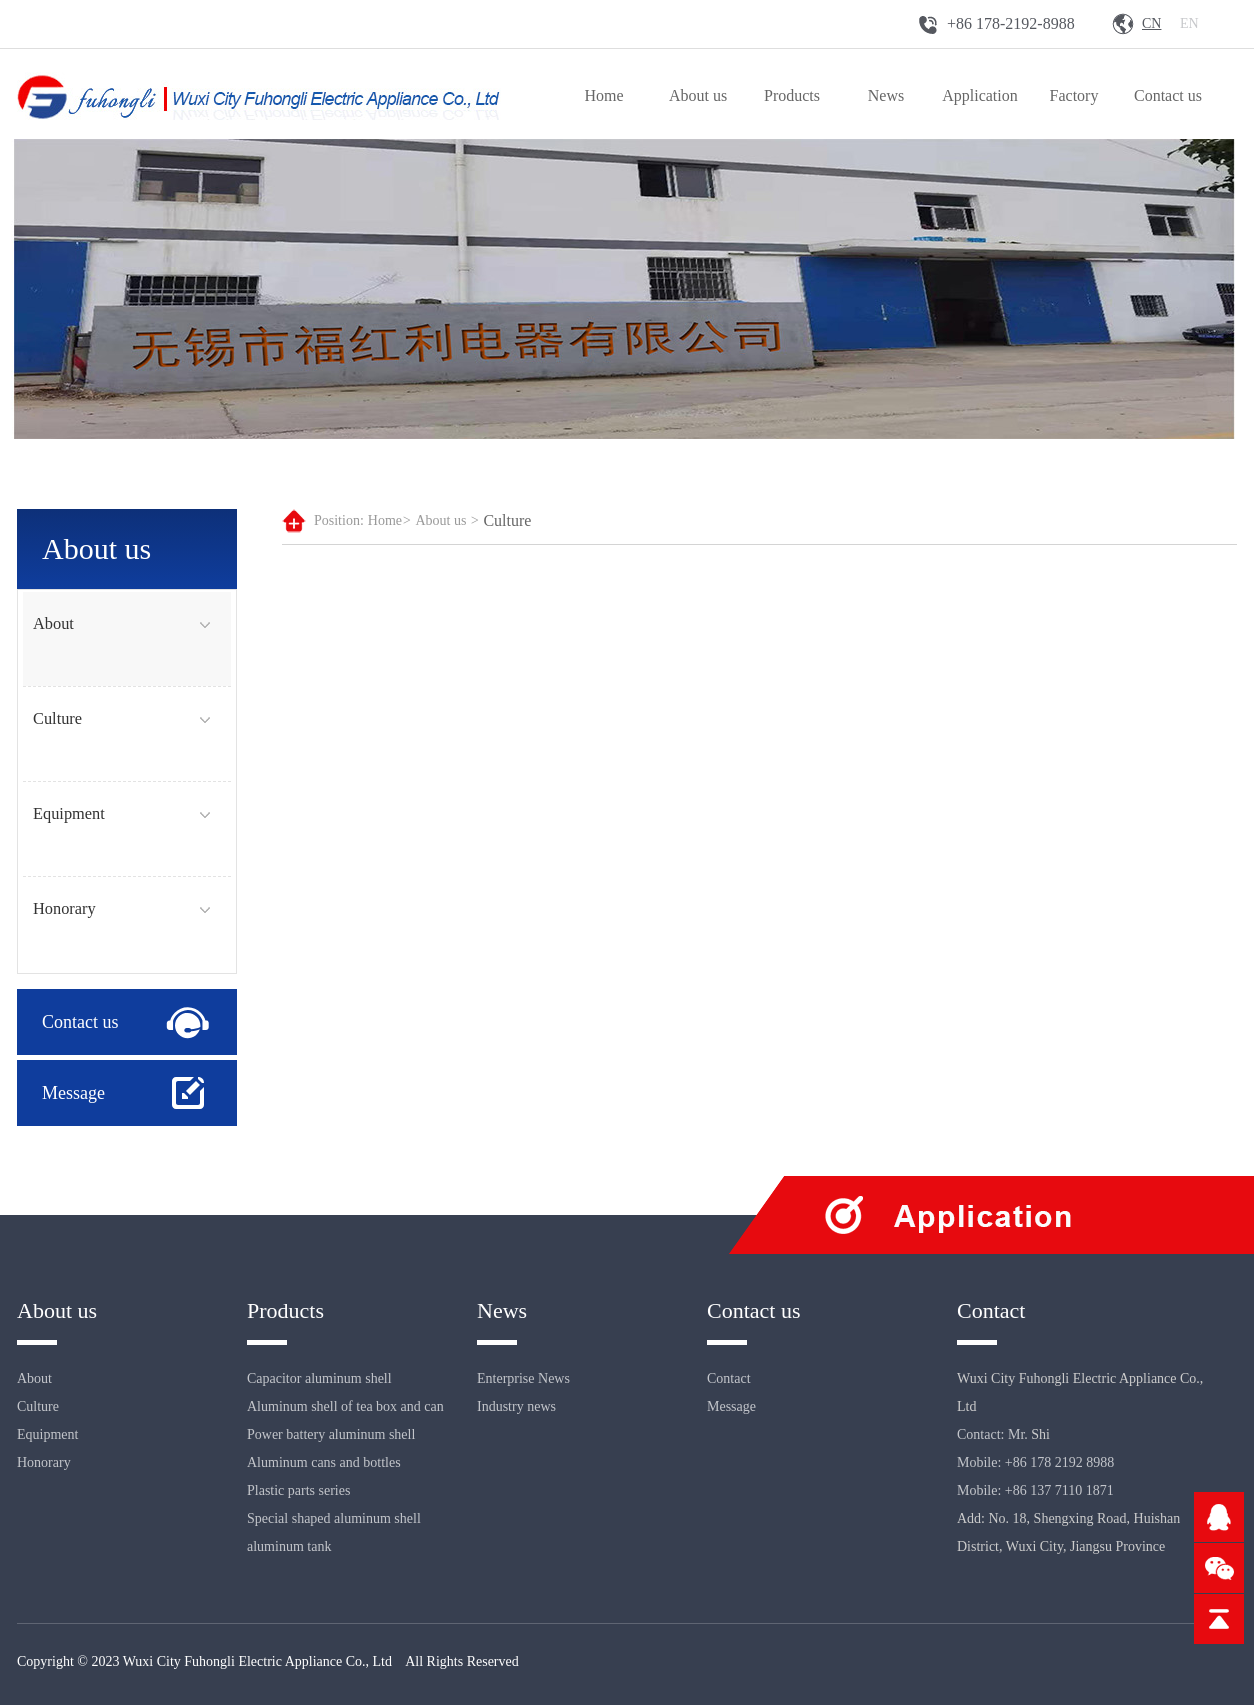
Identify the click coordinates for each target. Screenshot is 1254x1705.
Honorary (64, 908)
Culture (57, 718)
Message (73, 1093)
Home (603, 95)
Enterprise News (523, 1378)
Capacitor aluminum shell (319, 1378)
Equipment (69, 813)
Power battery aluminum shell (331, 1434)
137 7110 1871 (1071, 1490)
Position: (339, 520)
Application (980, 95)
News (886, 95)
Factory (1074, 95)
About (53, 623)
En (1189, 23)
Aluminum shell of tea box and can (345, 1406)
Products (792, 95)
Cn (1151, 23)
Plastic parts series (298, 1490)
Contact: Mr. (994, 1434)
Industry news (516, 1406)
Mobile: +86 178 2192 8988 (1035, 1462)
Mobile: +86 (992, 1490)
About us (698, 95)
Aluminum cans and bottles (324, 1462)
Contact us (1168, 95)
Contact (729, 1378)
